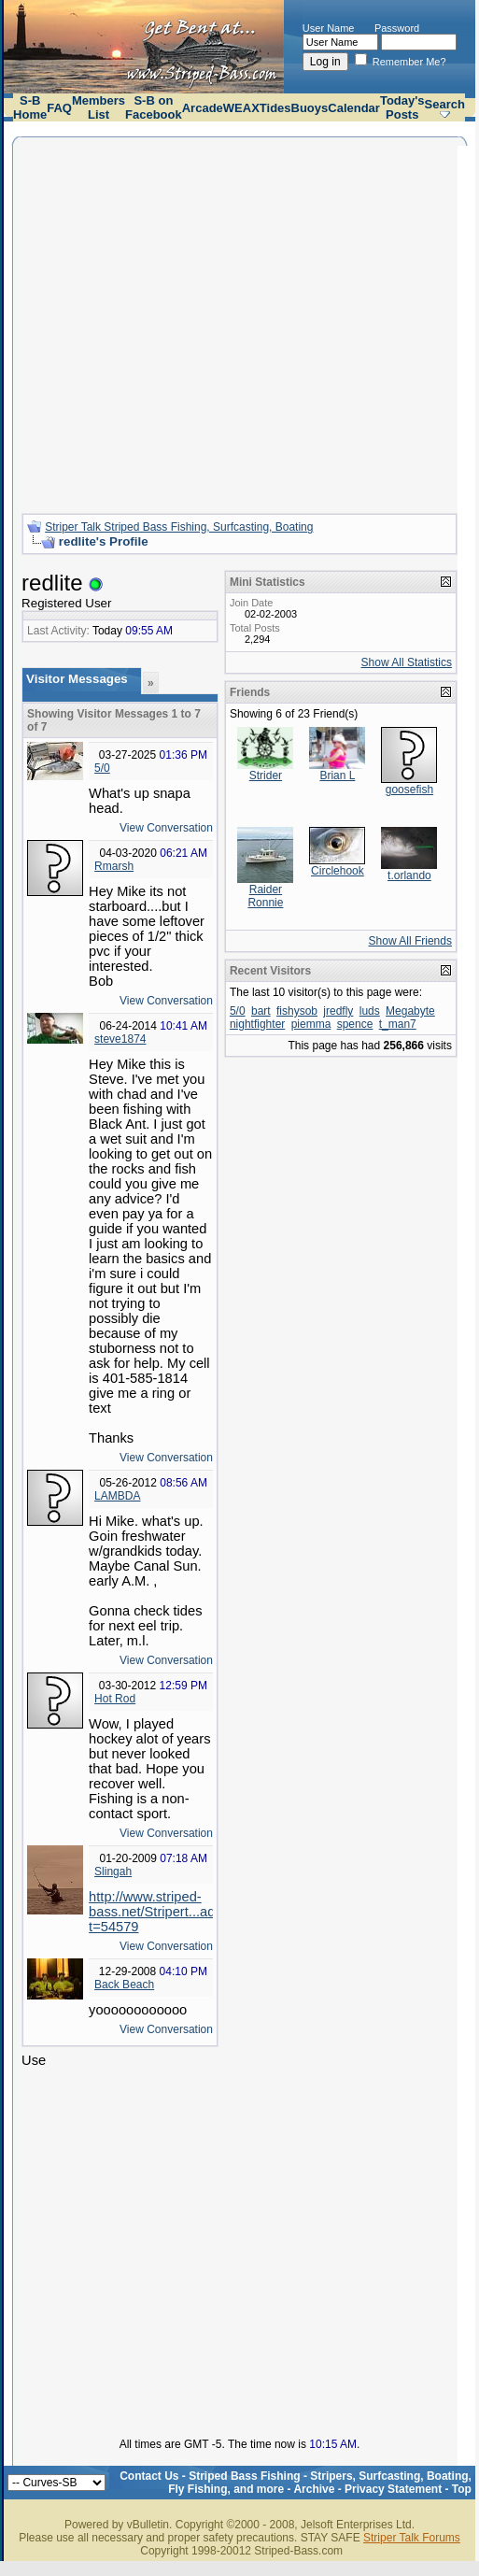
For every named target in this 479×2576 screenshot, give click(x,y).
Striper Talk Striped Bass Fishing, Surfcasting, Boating (179, 527)
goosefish (409, 789)
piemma (311, 1024)
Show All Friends (410, 940)
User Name (329, 28)
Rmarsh (114, 866)
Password (396, 28)
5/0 (102, 768)
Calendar (354, 108)
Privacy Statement (393, 2489)
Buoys (310, 108)
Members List (98, 107)
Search (445, 104)
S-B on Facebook (153, 107)
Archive (313, 2489)
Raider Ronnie (265, 896)
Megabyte (410, 1011)
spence (355, 1024)
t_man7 (397, 1024)
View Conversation (166, 827)
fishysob (296, 1011)
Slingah (113, 1871)
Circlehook (337, 870)
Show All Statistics (406, 662)
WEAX (241, 108)
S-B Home (30, 107)
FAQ (59, 108)
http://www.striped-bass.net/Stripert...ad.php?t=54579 (169, 1911)
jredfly (338, 1011)
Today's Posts (402, 107)
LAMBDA (117, 1495)
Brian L (337, 775)
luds (369, 1011)
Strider (265, 775)
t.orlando (409, 875)
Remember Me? (400, 61)
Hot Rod (114, 1698)
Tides (275, 108)
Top (462, 2489)
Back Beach (124, 1984)
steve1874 (120, 1039)
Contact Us (149, 2476)
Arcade (202, 108)
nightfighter (257, 1024)
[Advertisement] (175, 323)
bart (261, 1011)
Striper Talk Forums (411, 2537)
